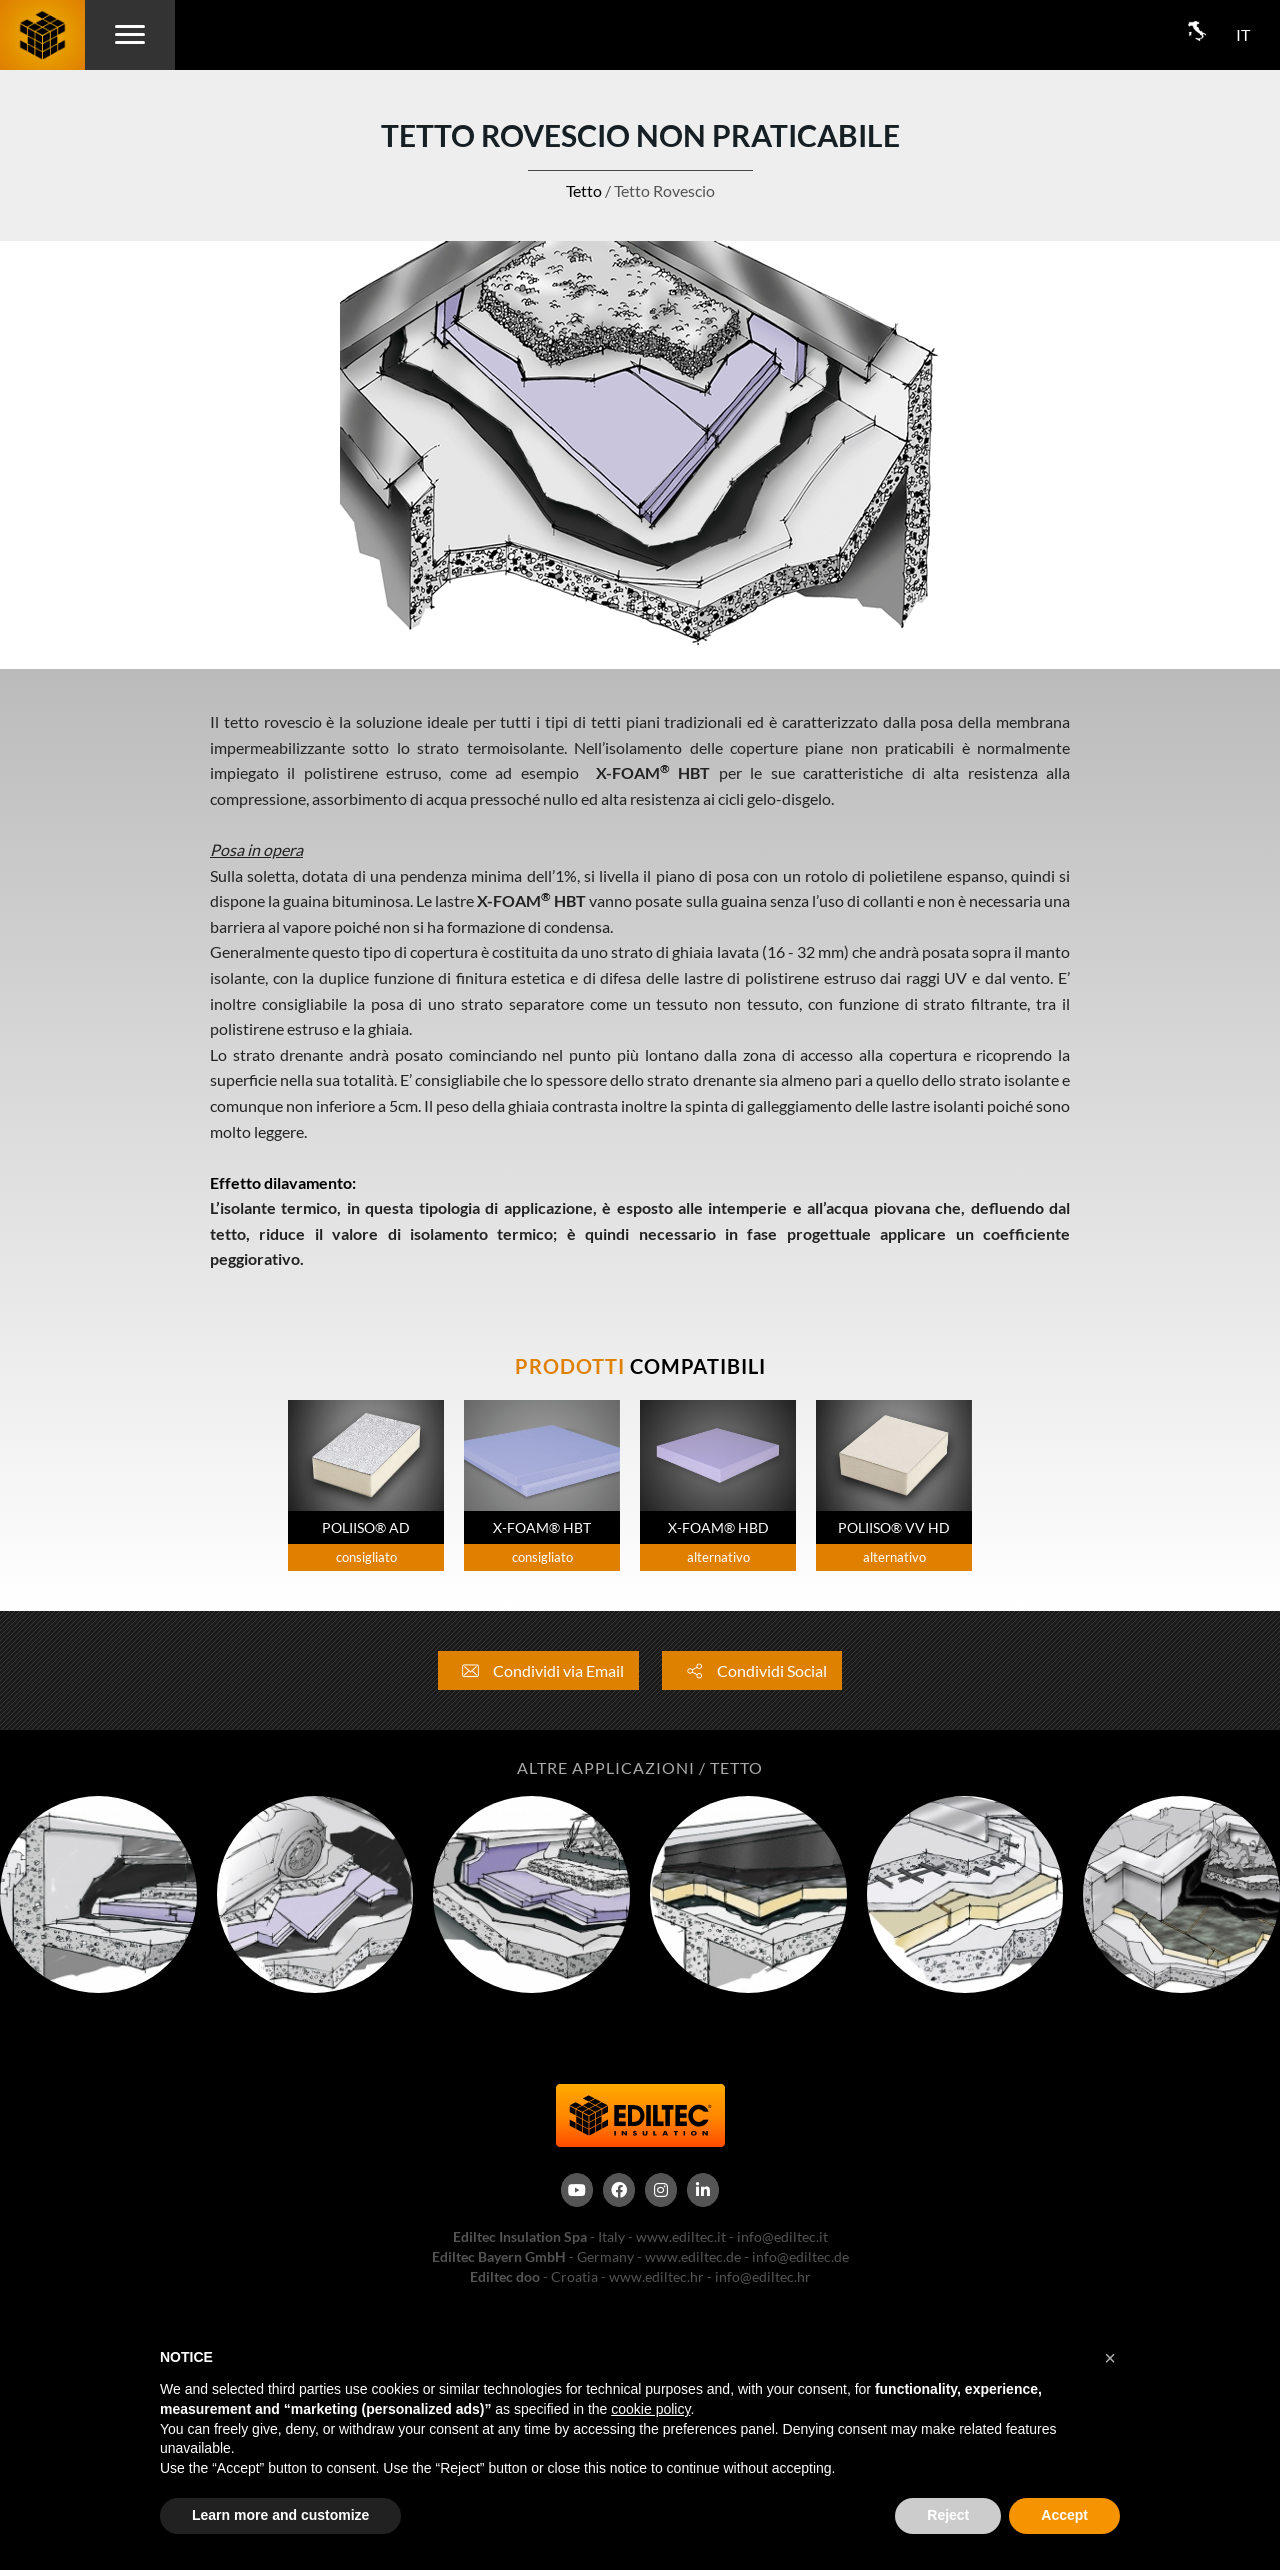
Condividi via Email (538, 1670)
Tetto (584, 190)
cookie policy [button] (650, 2409)
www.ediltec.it (681, 2236)
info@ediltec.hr (763, 2276)
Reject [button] (948, 2515)
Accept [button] (1064, 2515)
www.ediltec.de (693, 2256)
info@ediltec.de (800, 2256)
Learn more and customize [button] (280, 2515)
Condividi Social (752, 1670)
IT (1243, 34)
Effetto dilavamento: (284, 1182)
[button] (1110, 2358)
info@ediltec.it (782, 2236)
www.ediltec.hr (656, 2276)
